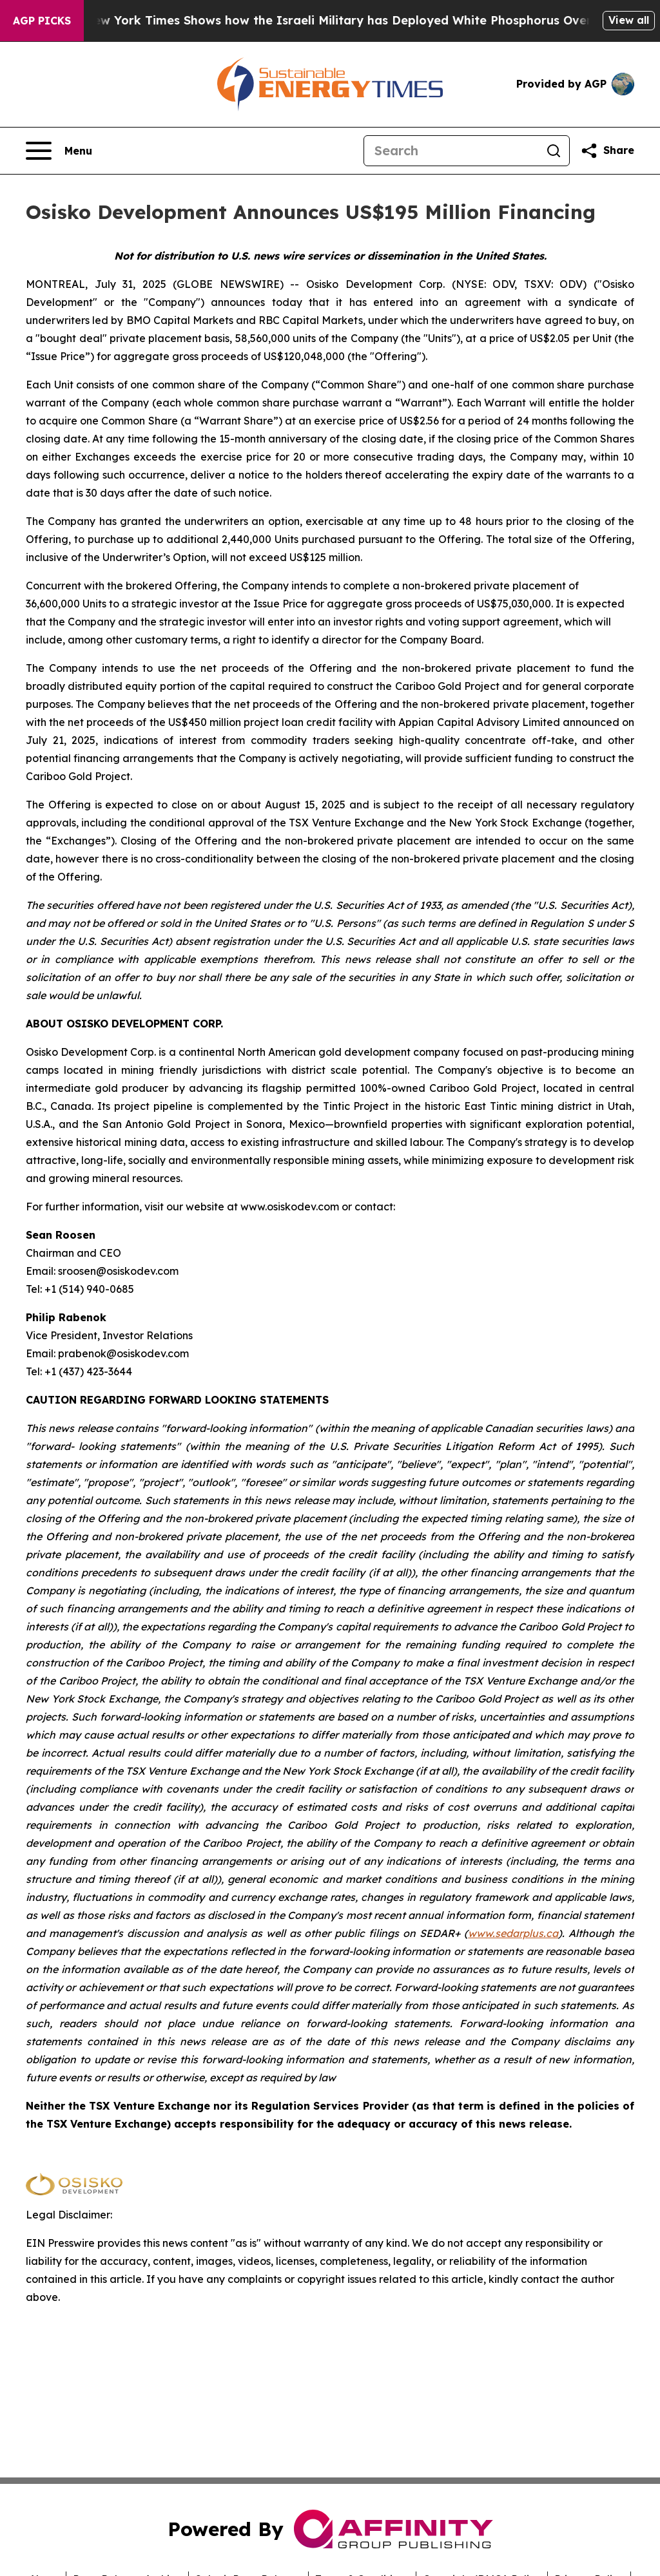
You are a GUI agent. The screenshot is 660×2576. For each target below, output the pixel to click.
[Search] (451, 151)
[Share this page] (607, 151)
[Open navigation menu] (59, 151)
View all (628, 20)
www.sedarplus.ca (513, 1933)
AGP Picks (42, 20)
